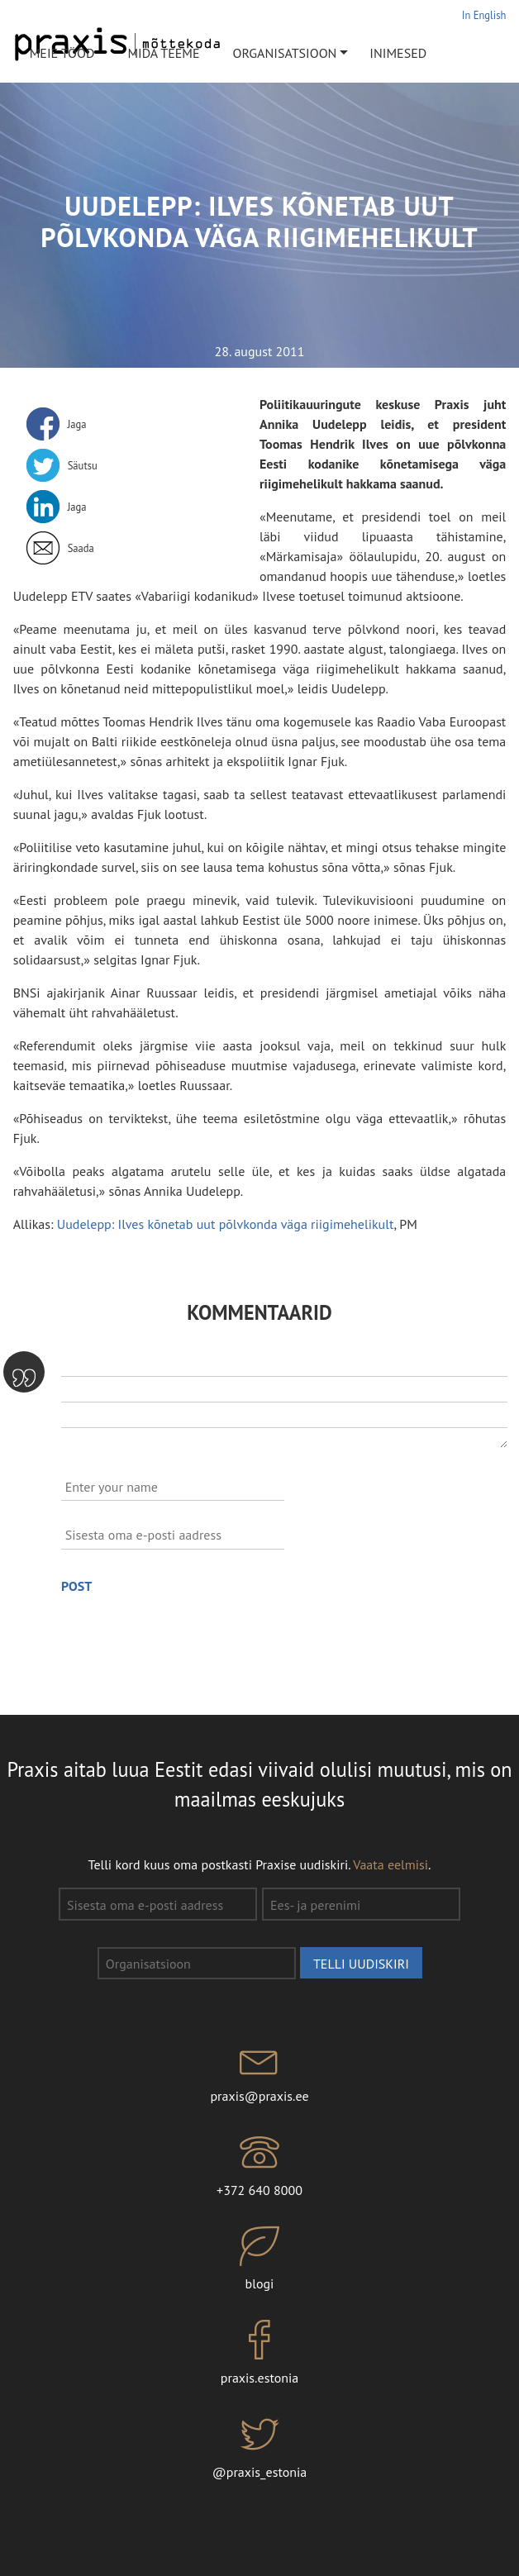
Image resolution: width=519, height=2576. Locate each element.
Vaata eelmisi (390, 1864)
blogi (259, 2259)
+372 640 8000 (259, 2165)
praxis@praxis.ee (259, 2072)
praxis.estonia (259, 2353)
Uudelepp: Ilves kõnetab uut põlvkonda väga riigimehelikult (225, 1224)
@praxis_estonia (259, 2447)
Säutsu (83, 465)
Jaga (77, 424)
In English (484, 14)
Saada (81, 548)
